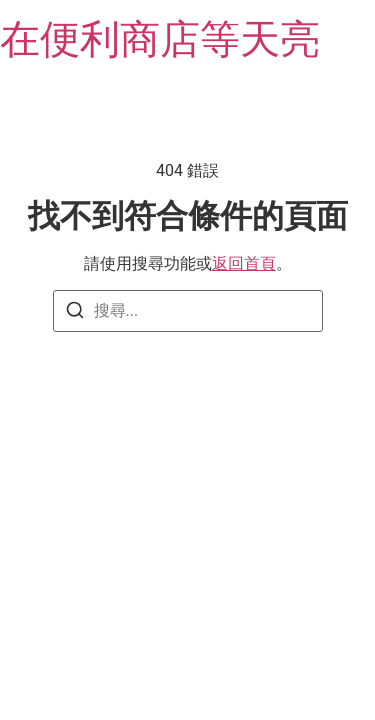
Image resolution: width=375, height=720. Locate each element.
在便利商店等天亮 (160, 39)
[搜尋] (75, 313)
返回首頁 (244, 263)
